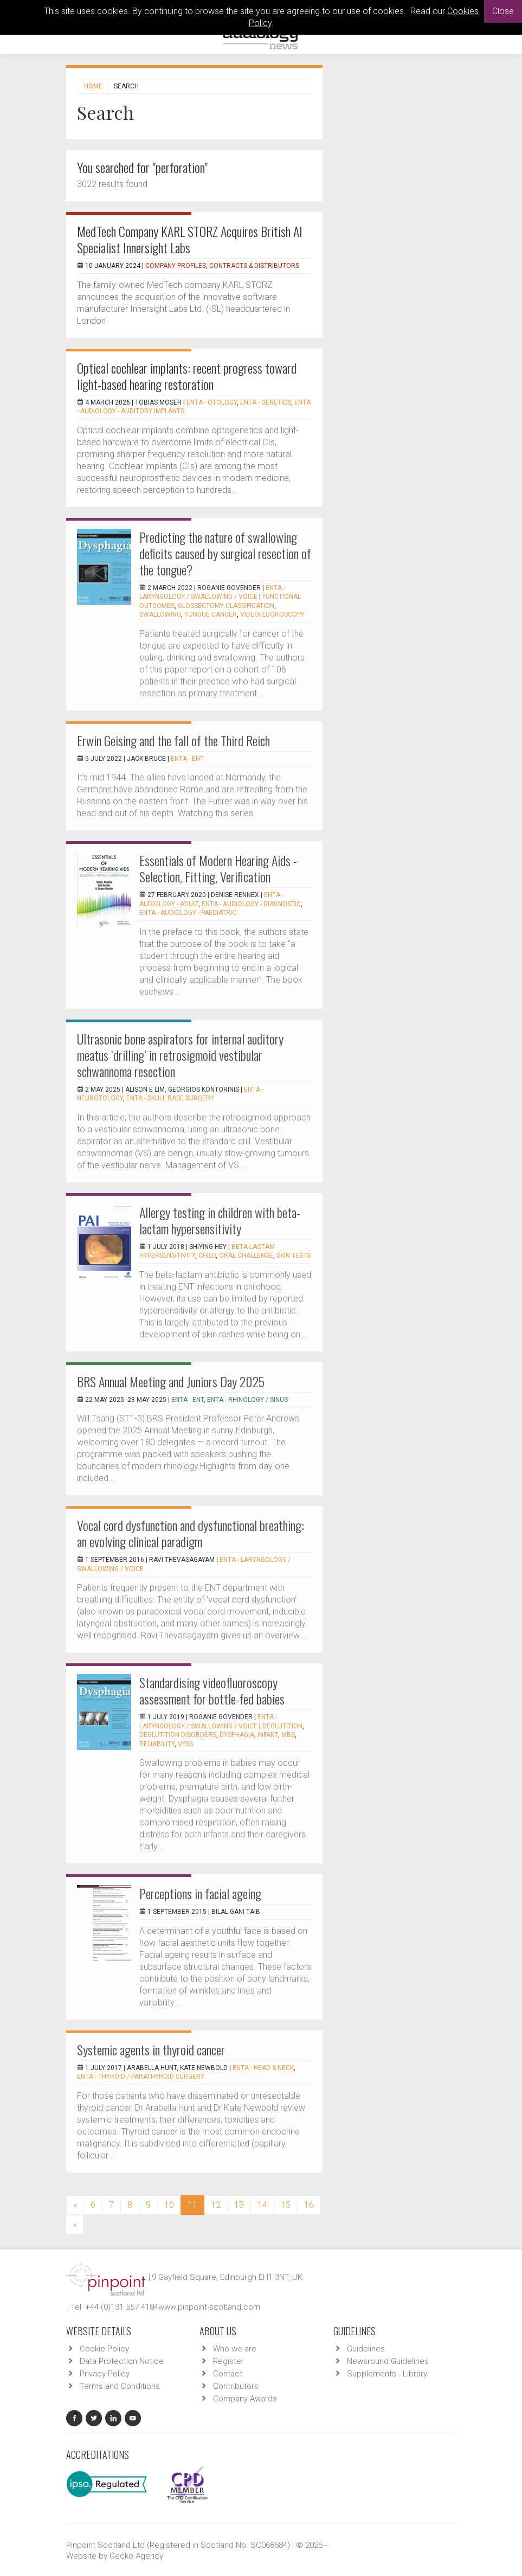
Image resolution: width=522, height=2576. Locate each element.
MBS (288, 1735)
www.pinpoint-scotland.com (209, 2307)
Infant (267, 1735)
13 (239, 2205)
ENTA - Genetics (265, 402)
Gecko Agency (136, 2556)
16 (309, 2205)
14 (262, 2205)
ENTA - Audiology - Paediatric (187, 913)
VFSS (185, 1744)
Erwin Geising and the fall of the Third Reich (173, 740)
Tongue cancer (210, 614)
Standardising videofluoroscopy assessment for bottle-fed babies (212, 1690)
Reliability (157, 1744)
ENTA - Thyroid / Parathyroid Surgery (140, 2076)
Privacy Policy (105, 2374)
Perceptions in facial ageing (200, 1893)
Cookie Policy (104, 2349)
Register (228, 2361)
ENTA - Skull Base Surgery (170, 1098)
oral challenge (246, 1255)
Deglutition (282, 1726)
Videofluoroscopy (272, 614)
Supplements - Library (387, 2374)
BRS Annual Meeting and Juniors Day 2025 (171, 1381)
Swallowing (160, 614)
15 (286, 2205)
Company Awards (245, 2399)
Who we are (234, 2349)
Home (93, 86)
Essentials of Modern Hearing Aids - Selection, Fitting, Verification (218, 868)
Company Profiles (175, 266)
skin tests (293, 1255)
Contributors (236, 2386)
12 (216, 2205)
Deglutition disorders (177, 1735)
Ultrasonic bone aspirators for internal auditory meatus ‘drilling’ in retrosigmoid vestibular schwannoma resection (180, 1055)
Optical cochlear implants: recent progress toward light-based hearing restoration (187, 376)
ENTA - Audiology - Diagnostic (251, 904)
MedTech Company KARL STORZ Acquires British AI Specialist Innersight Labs (189, 239)
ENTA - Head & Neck (263, 2068)
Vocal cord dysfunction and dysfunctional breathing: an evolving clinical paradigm (190, 1533)
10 (169, 2205)
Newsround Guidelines (388, 2361)
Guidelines (366, 2349)
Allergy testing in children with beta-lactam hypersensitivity (219, 1220)
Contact (227, 2374)
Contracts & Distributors (254, 266)
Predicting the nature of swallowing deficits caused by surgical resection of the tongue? (225, 553)
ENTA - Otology (211, 402)
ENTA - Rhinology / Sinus (247, 1400)
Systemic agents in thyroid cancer (151, 2049)
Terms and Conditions (120, 2386)
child (207, 1255)
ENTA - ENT (187, 758)
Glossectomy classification (226, 606)
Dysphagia (237, 1735)
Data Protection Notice (122, 2361)
